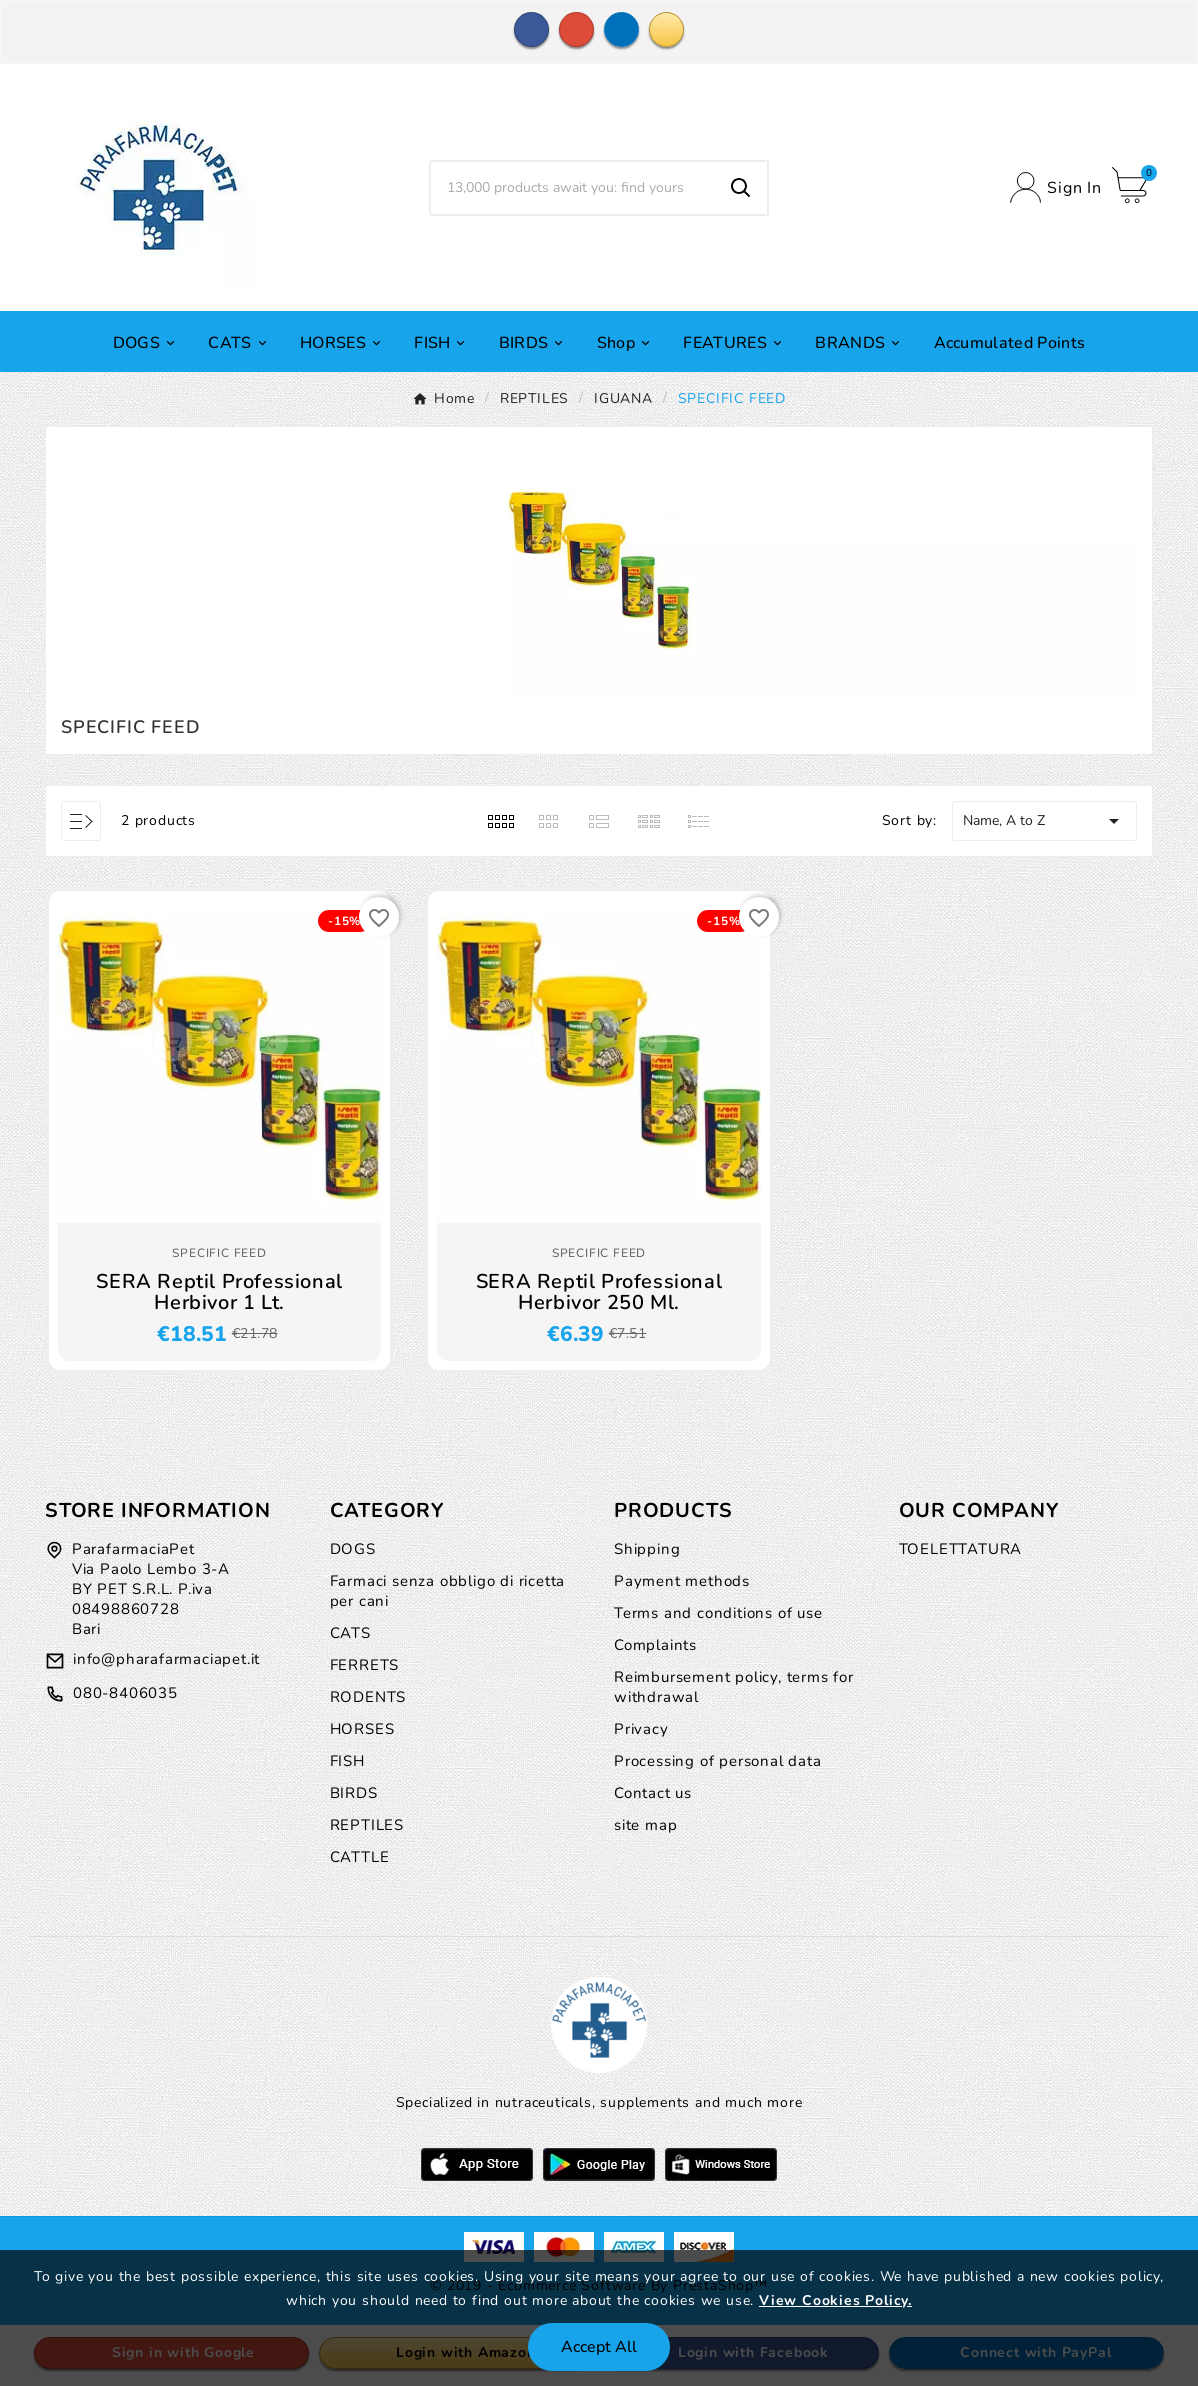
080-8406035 (125, 1693)
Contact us (653, 1793)
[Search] (572, 188)
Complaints (655, 1645)
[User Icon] (1056, 187)
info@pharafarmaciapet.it (166, 1659)
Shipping (647, 1549)
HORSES (362, 1729)
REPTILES (367, 1825)
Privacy (641, 1729)
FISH (347, 1761)
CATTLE (360, 1857)
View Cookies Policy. (835, 2300)
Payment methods (682, 1581)
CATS (350, 1633)
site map (645, 1825)
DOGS (353, 1549)
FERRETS (365, 1665)
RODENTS (368, 1697)
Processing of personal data (718, 1761)
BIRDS (354, 1793)
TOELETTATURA (961, 1549)
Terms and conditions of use (718, 1613)
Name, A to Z (1044, 821)
